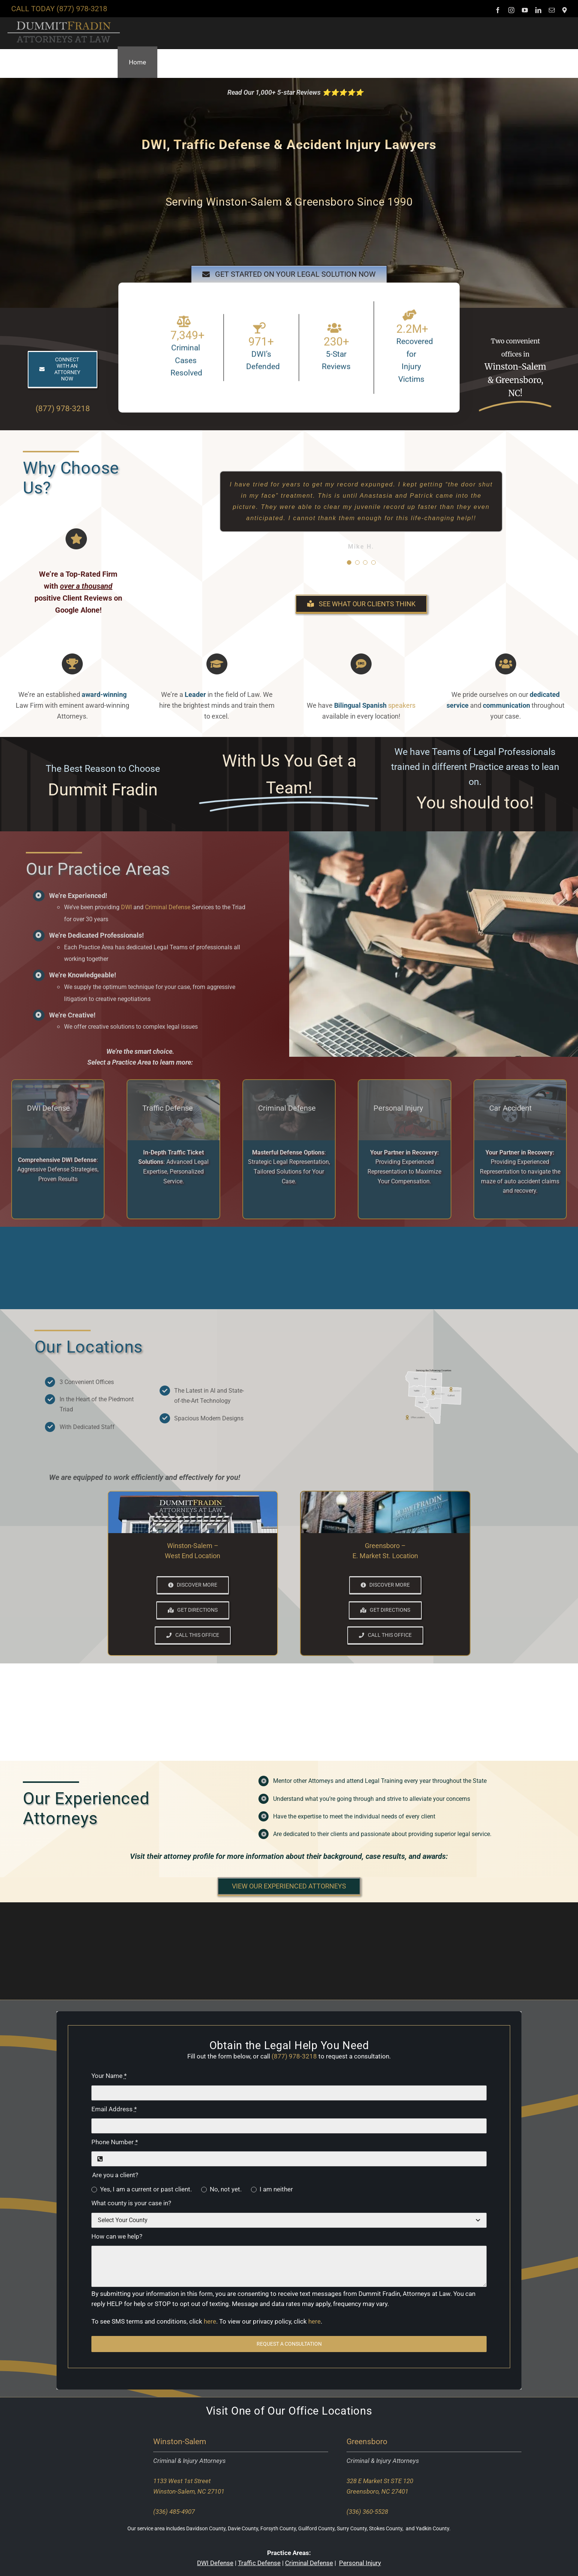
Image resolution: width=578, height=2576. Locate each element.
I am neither (276, 2189)
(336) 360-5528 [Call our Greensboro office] (367, 2511)
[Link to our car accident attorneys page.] (520, 1110)
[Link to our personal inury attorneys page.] (404, 1110)
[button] (564, 62)
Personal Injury (360, 2563)
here (210, 2321)
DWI (126, 907)
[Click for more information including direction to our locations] (433, 1396)
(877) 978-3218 (82, 8)
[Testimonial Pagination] (349, 562)
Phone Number (114, 2142)
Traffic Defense (259, 2563)
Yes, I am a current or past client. (146, 2189)
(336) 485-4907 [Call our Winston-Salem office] (174, 2511)
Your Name (109, 2075)
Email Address (114, 2109)
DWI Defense (215, 2563)
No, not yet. (226, 2189)
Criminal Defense (167, 907)
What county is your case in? (131, 2203)
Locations (347, 2410)
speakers (401, 705)
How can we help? (116, 2236)
